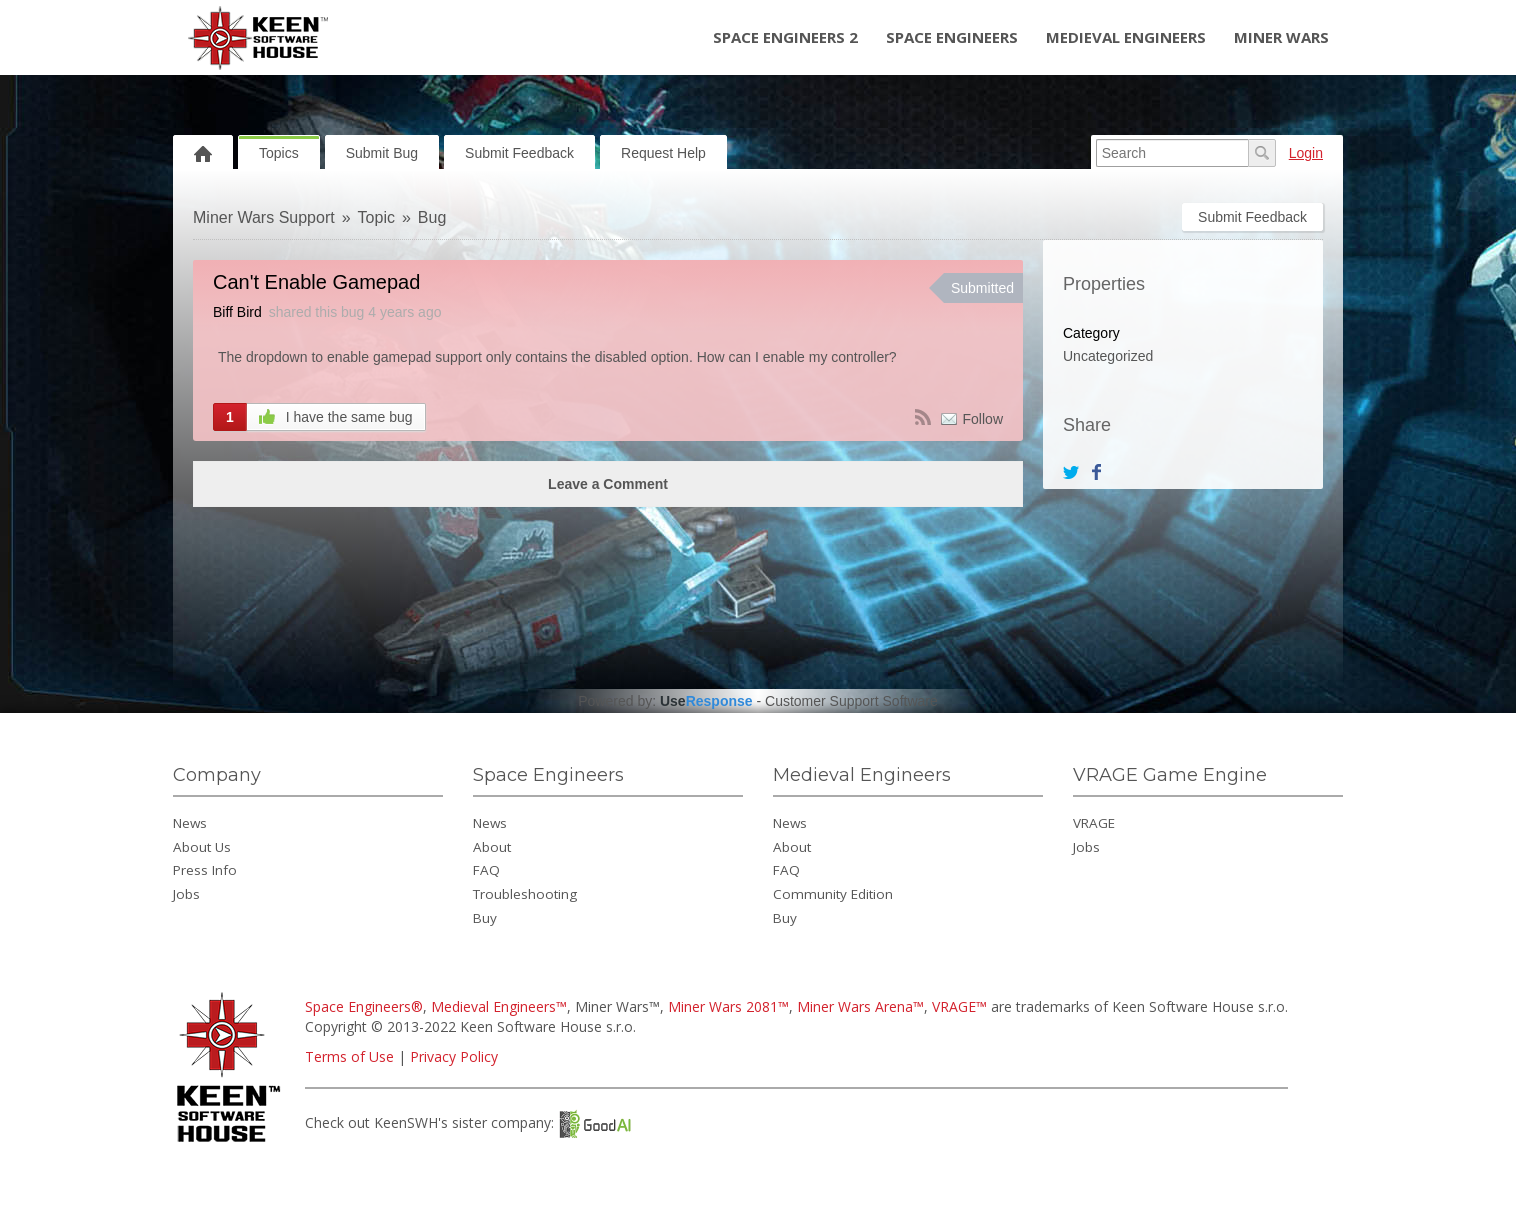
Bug (432, 217)
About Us (202, 847)
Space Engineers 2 (785, 37)
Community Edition (833, 894)
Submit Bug (382, 153)
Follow (983, 419)
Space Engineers (952, 37)
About (492, 847)
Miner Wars (1281, 37)
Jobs (186, 894)
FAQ (486, 870)
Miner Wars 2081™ (728, 1006)
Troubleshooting (525, 894)
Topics (279, 153)
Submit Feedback (519, 153)
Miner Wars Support (264, 217)
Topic (376, 217)
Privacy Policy (454, 1056)
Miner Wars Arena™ (860, 1006)
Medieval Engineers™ (499, 1006)
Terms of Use (349, 1056)
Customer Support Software (851, 701)
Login (1306, 153)
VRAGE (1094, 823)
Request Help (663, 153)
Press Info (205, 870)
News (190, 823)
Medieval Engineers (1126, 37)
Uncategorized (1108, 356)
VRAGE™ (959, 1006)
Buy (485, 918)
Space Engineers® (364, 1006)
